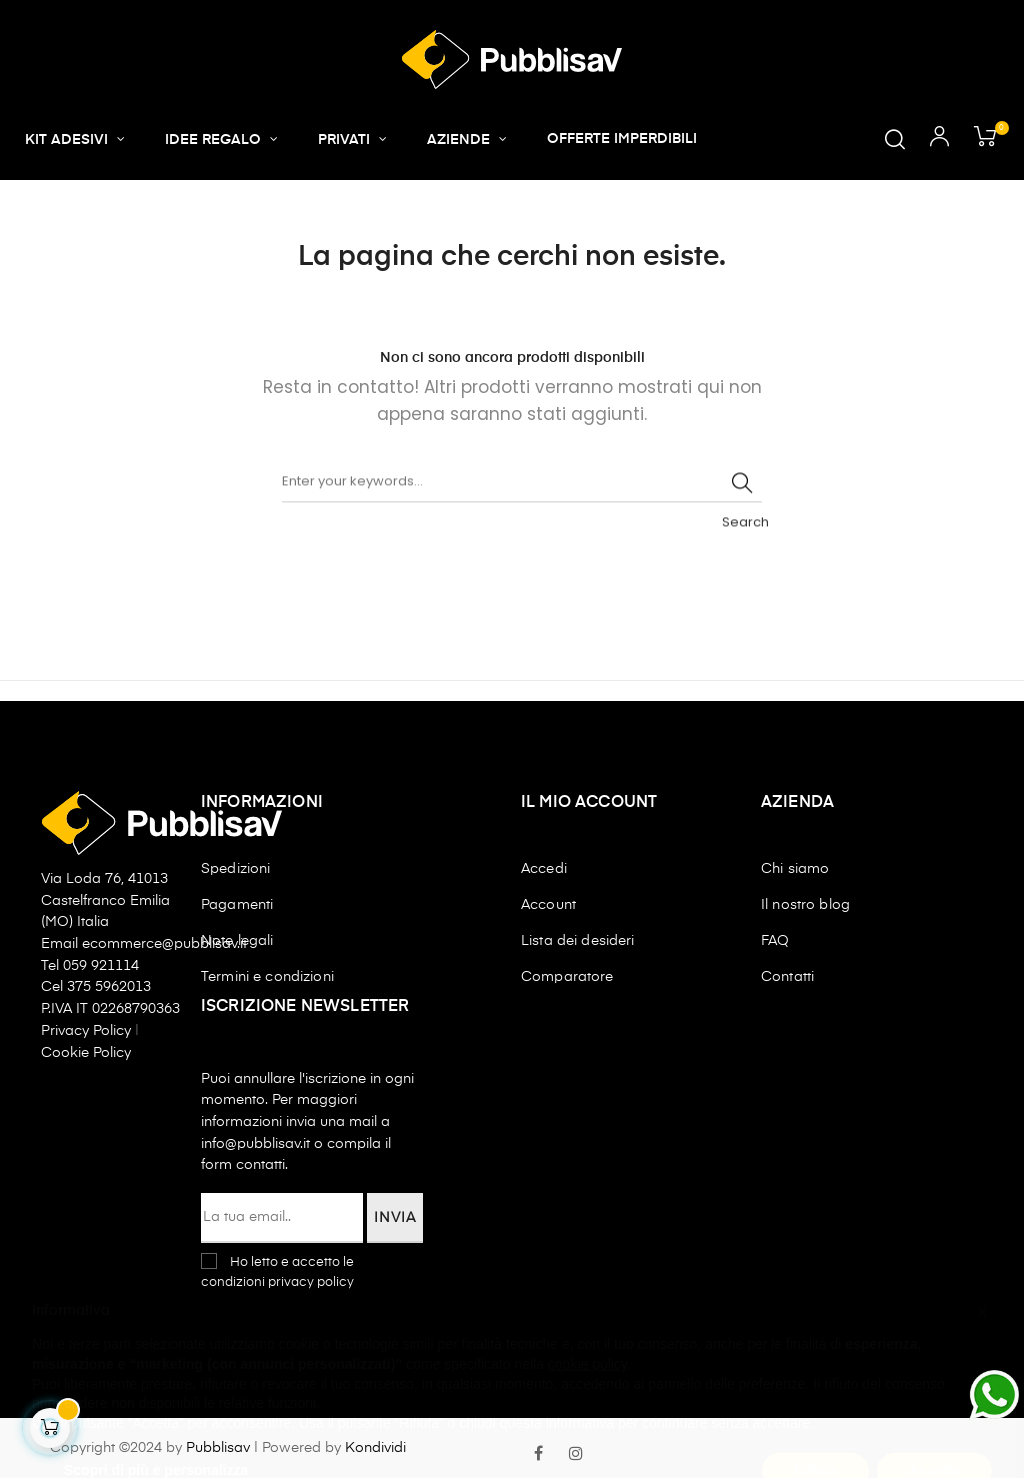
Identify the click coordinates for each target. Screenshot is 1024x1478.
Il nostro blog (805, 905)
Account (548, 905)
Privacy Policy (88, 1031)
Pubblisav (218, 1448)
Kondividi (375, 1448)
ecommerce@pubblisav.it (164, 944)
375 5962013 (109, 987)
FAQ (775, 941)
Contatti (787, 977)
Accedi (544, 869)
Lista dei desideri (578, 941)
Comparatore (567, 977)
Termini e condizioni (267, 977)
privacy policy (311, 1282)
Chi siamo (795, 869)
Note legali (237, 941)
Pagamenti (237, 905)
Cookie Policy (86, 1053)
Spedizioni (235, 869)
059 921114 (101, 966)
